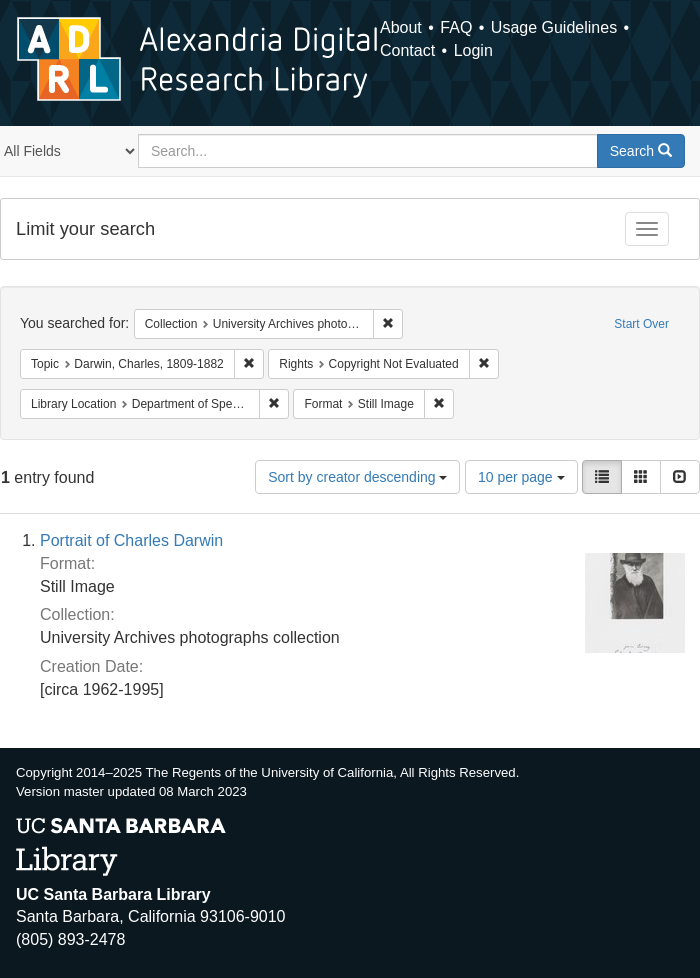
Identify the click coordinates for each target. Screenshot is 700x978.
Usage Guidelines (554, 27)
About (401, 27)
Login (473, 50)
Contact (407, 50)
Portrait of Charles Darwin (131, 540)
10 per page (521, 477)
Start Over (641, 324)
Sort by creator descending (357, 477)
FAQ (456, 27)
